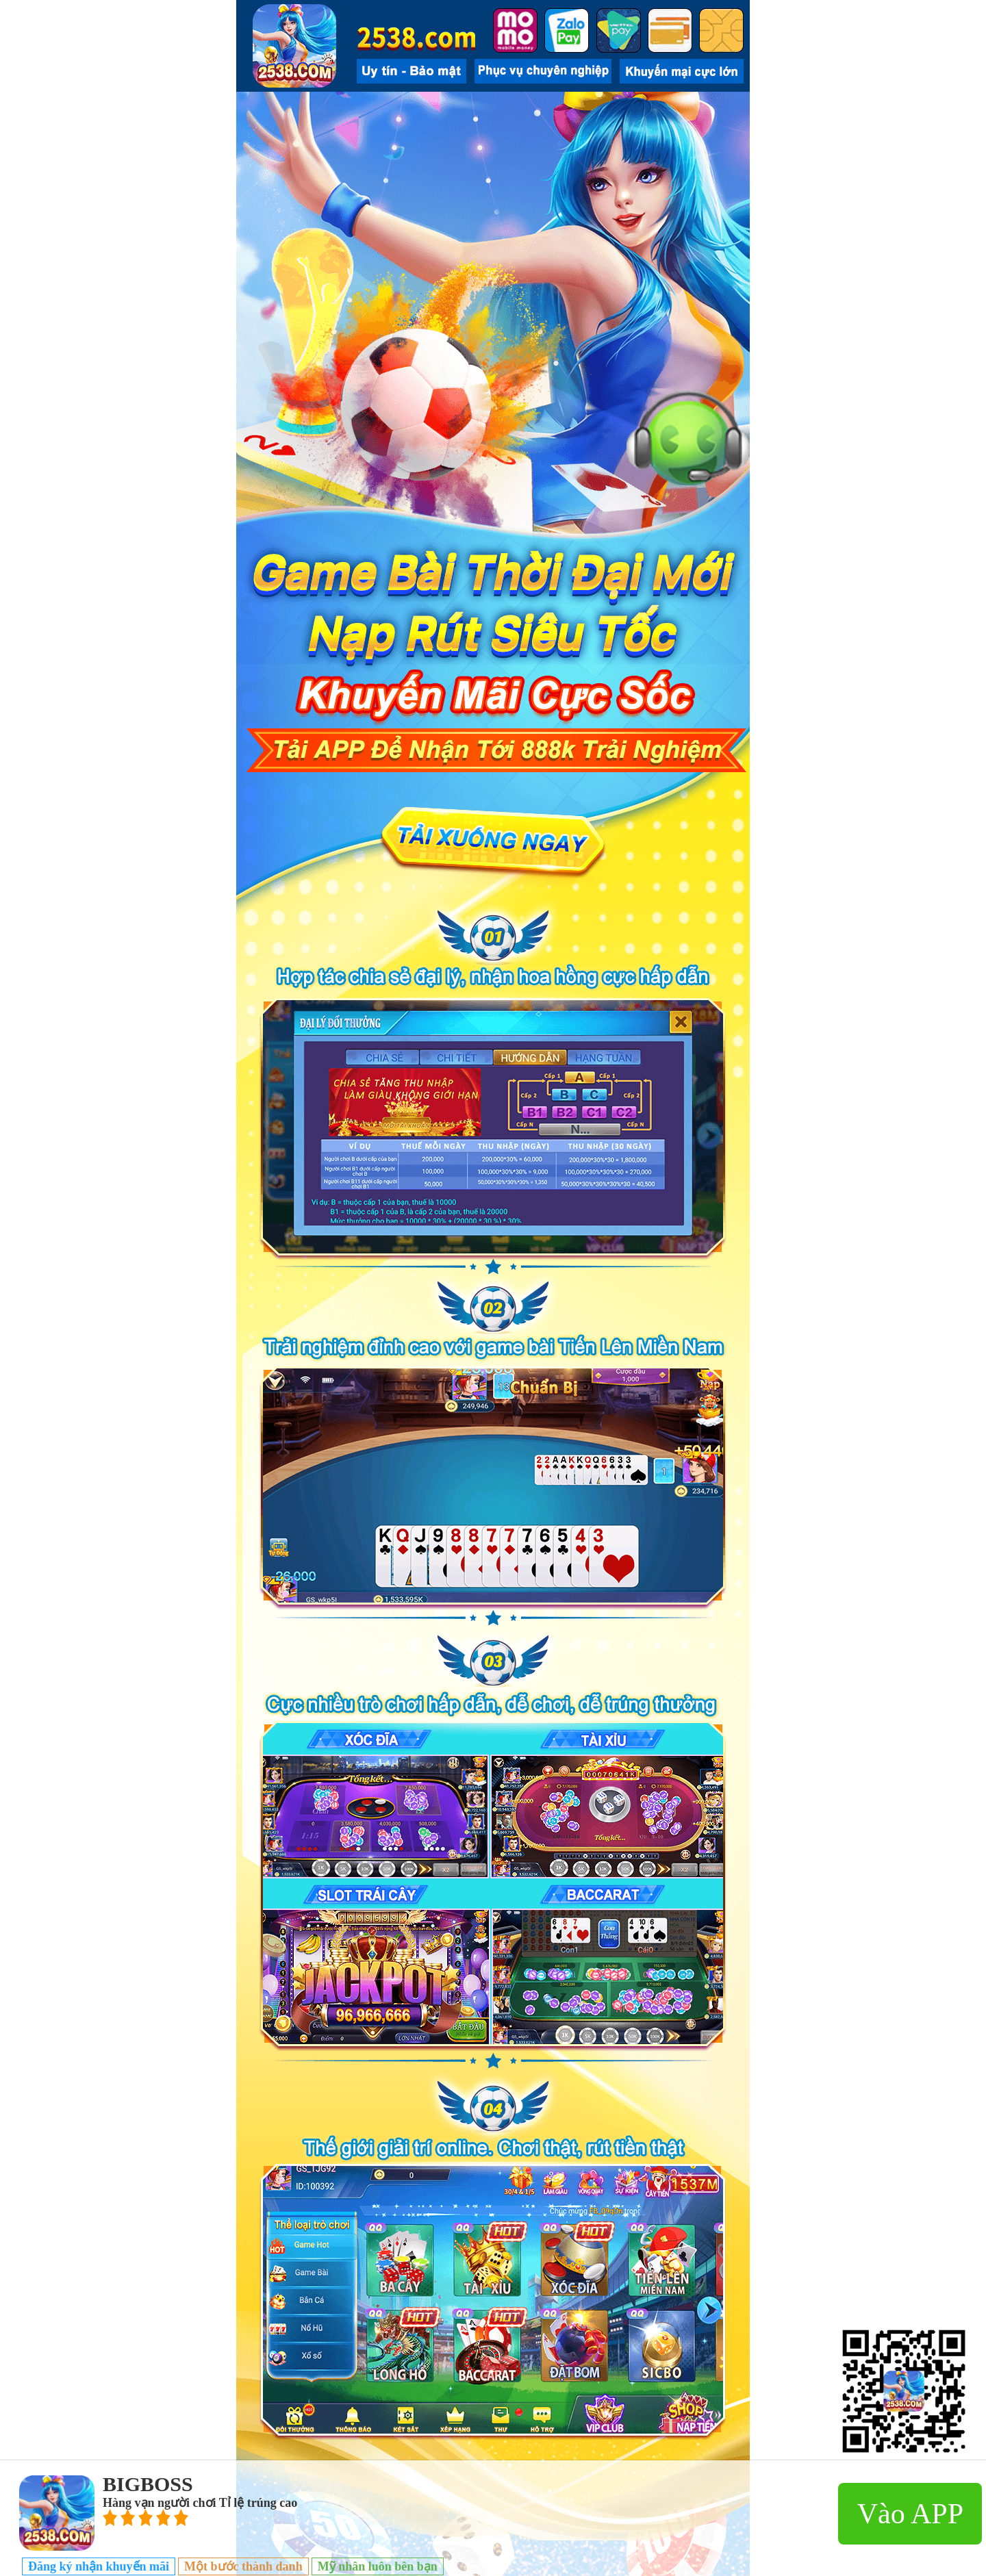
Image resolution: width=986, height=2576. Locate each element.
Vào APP (910, 2513)
